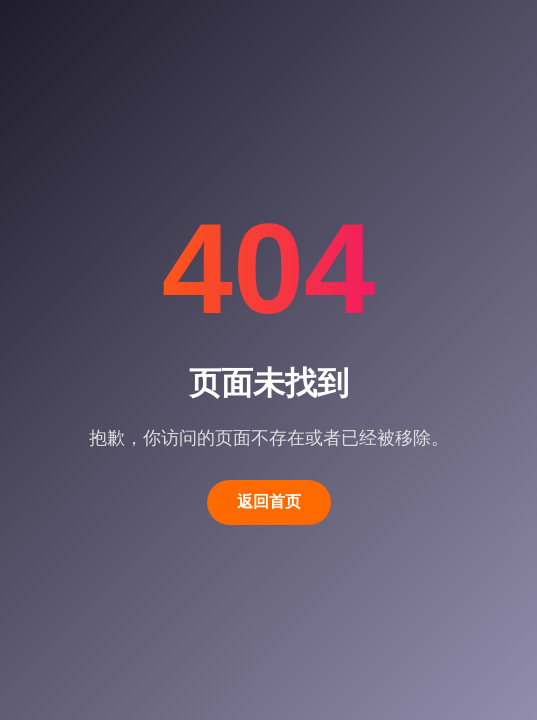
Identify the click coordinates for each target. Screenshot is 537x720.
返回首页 (269, 501)
